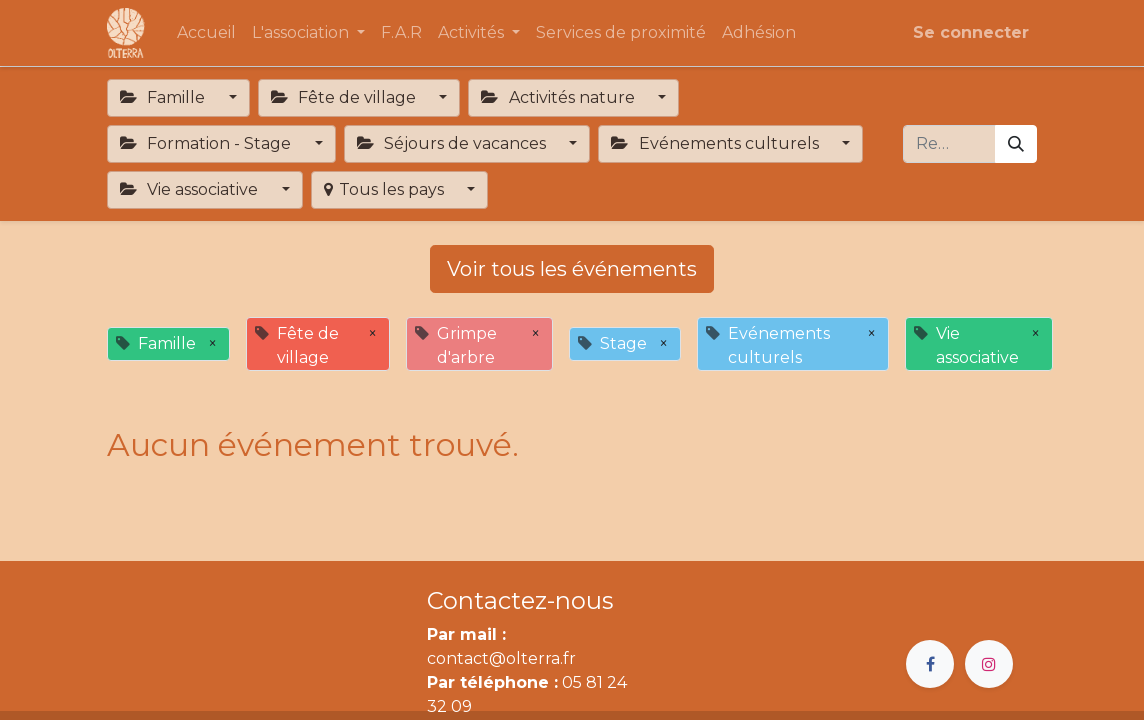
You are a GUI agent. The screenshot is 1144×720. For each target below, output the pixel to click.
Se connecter (971, 32)
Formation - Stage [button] (207, 143)
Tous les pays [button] (386, 189)
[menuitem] (206, 33)
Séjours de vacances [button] (453, 143)
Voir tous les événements (572, 269)
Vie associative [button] (191, 189)
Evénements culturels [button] (716, 143)
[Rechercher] (1016, 144)
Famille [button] (164, 97)
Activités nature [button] (559, 97)
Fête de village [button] (345, 97)
